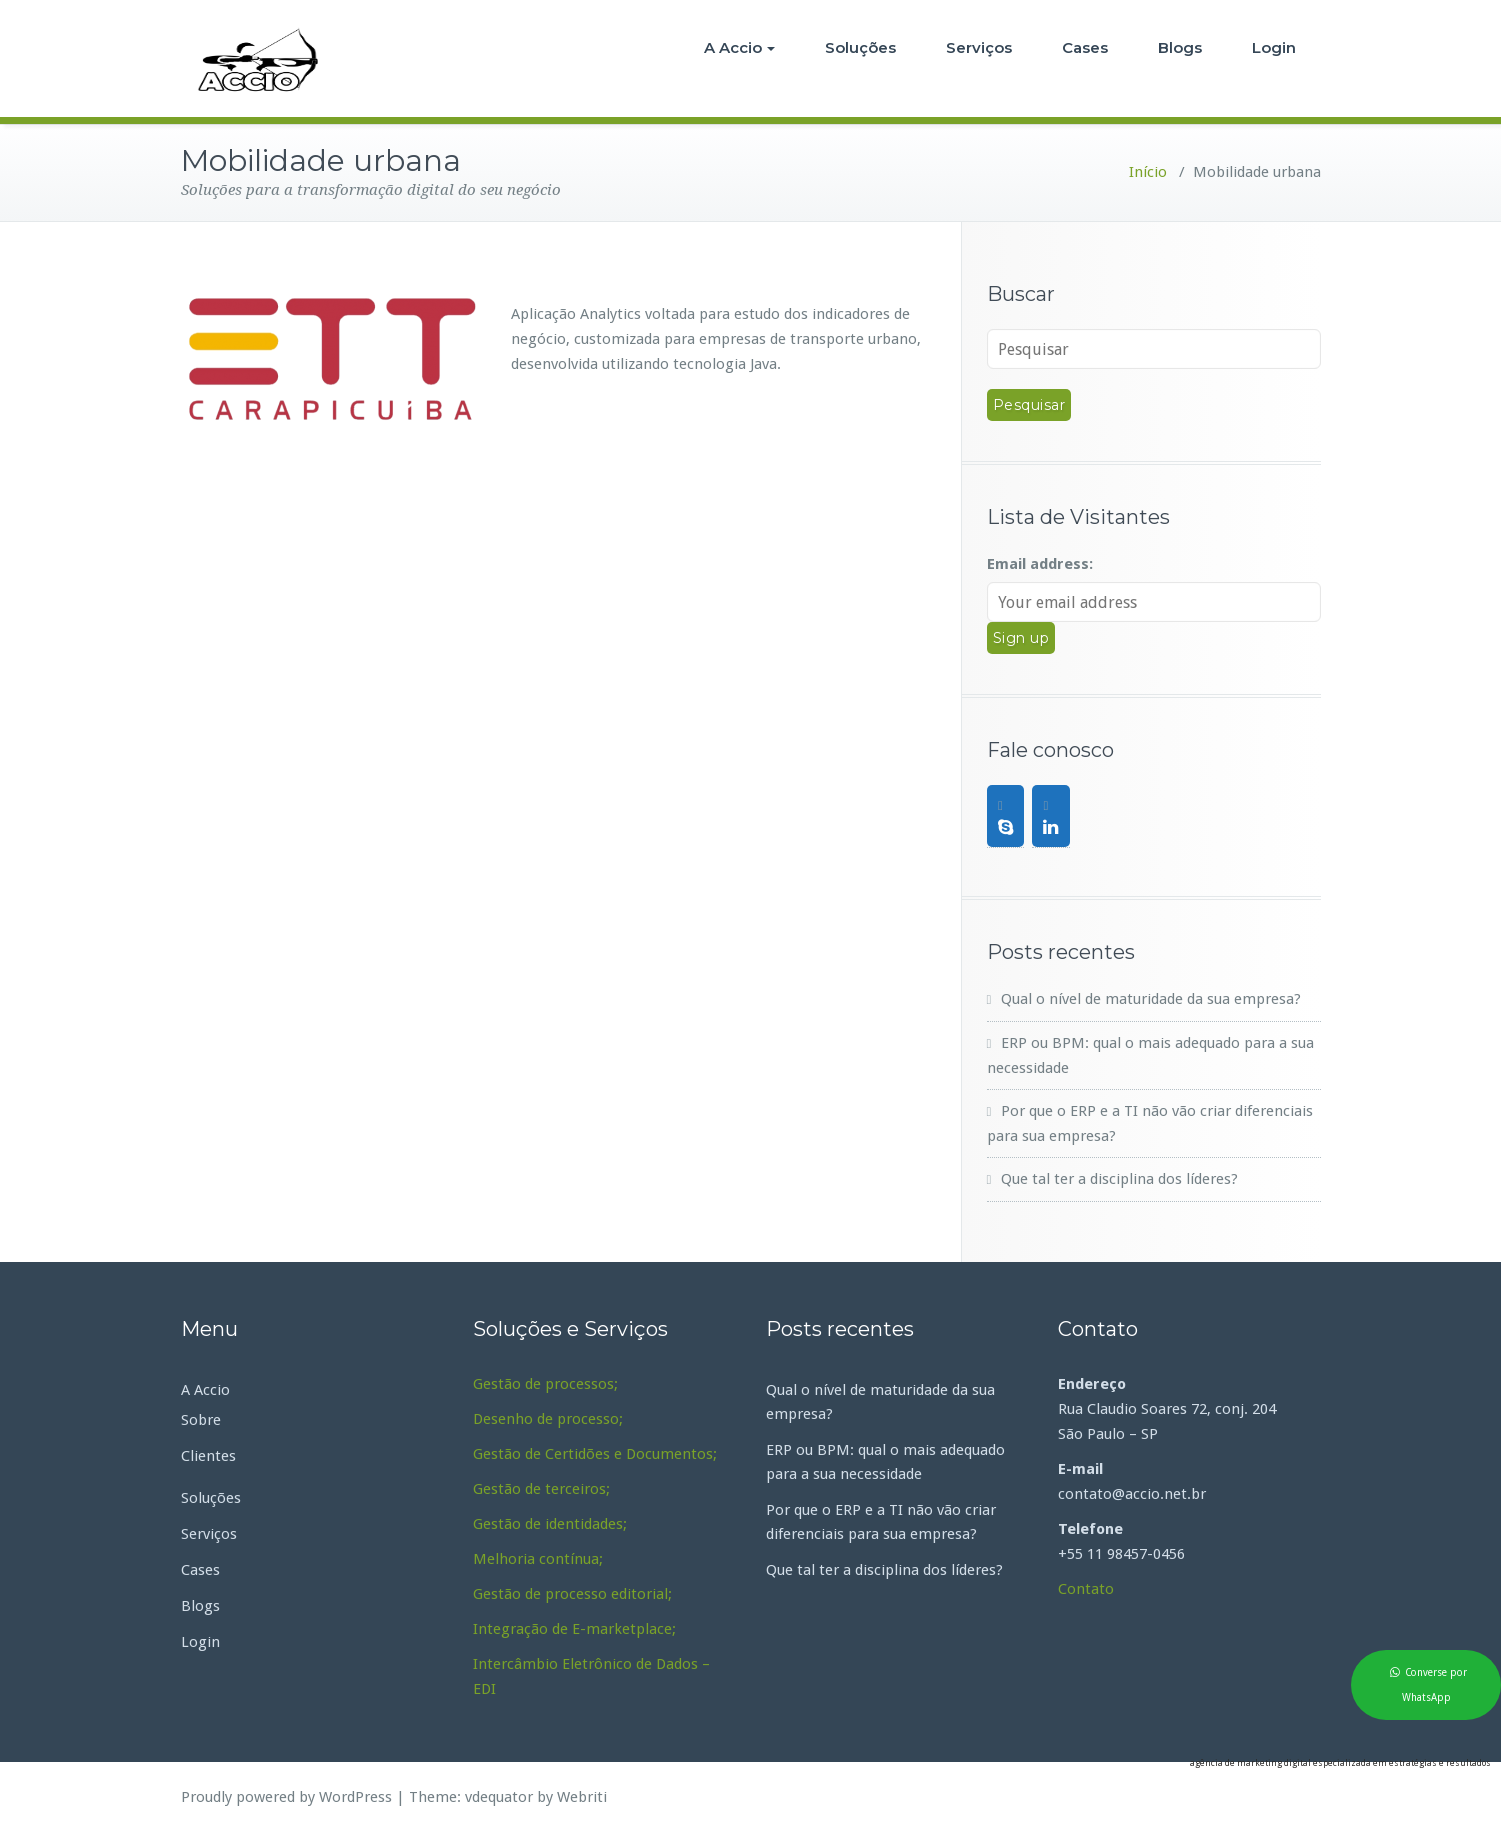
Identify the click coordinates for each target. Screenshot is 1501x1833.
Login (1274, 47)
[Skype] (1006, 816)
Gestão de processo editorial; (572, 1594)
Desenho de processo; (548, 1419)
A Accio (739, 47)
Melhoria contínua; (538, 1559)
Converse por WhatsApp (1435, 1685)
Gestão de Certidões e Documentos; (595, 1454)
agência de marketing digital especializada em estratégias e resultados (1340, 1763)
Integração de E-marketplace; (574, 1629)
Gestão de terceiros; (541, 1489)
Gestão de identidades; (550, 1524)
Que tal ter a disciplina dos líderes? (1119, 1179)
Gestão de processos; (545, 1384)
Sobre (201, 1420)
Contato (1086, 1589)
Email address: (1040, 564)
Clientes (208, 1456)
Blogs (1180, 47)
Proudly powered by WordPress (286, 1797)
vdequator (499, 1797)
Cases (1085, 47)
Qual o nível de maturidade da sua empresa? (1151, 999)
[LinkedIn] (1051, 816)
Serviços (979, 47)
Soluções (860, 47)
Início (1148, 172)
